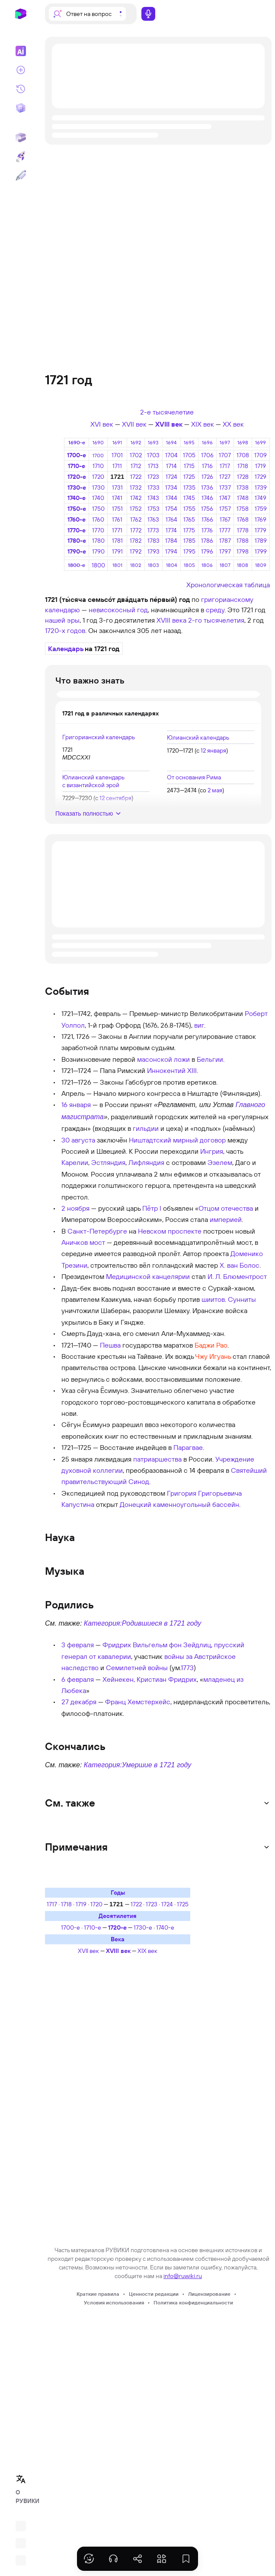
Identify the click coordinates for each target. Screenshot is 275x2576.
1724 (171, 477)
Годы (118, 1892)
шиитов (213, 1299)
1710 (98, 466)
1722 (135, 477)
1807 (225, 565)
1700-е (76, 455)
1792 (135, 551)
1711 (117, 466)
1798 (243, 551)
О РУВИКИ (23, 2496)
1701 (117, 455)
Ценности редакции (154, 2294)
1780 (98, 540)
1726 (207, 477)
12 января (213, 750)
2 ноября (75, 1208)
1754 (171, 509)
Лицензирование (209, 2294)
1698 (242, 442)
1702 (136, 455)
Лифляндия (146, 1162)
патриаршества (157, 1459)
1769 (260, 519)
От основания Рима (194, 777)
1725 (189, 477)
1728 (243, 477)
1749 (260, 498)
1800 (98, 565)
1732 (135, 487)
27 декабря (78, 1701)
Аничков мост (83, 1242)
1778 (243, 530)
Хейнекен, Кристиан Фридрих (149, 1679)
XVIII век (168, 424)
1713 (153, 466)
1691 (117, 442)
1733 (153, 487)
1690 (98, 442)
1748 (243, 498)
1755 (189, 509)
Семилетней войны (137, 1667)
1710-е (76, 466)
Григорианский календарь (98, 737)
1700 (98, 455)
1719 (260, 466)
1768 (243, 519)
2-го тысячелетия (216, 620)
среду (215, 609)
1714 (171, 466)
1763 (153, 519)
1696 (207, 442)
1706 (207, 455)
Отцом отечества (225, 1208)
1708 (243, 455)
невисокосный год (118, 609)
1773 (153, 530)
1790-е (76, 551)
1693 (153, 442)
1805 (189, 565)
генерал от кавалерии (96, 1656)
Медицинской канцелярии (148, 1276)
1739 (261, 487)
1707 (225, 455)
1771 (117, 530)
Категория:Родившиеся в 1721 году (142, 1623)
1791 (117, 551)
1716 (207, 466)
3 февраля (77, 1644)
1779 (260, 530)
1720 (98, 477)
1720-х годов (65, 630)
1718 (242, 466)
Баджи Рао (211, 1345)
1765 (189, 519)
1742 (135, 498)
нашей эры (62, 620)
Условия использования (114, 2302)
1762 (135, 519)
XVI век (101, 424)
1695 (189, 442)
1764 (171, 519)
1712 (136, 466)
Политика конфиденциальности (193, 2302)
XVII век (134, 424)
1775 (189, 530)
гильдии (146, 1128)
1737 (225, 487)
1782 (135, 540)
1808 (242, 565)
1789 (261, 540)
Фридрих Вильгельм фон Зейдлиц (156, 1644)
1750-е (76, 509)
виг (199, 1025)
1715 (189, 466)
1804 (171, 565)
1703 (153, 455)
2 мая (215, 790)
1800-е (76, 565)
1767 (225, 519)
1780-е (76, 540)
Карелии (74, 1162)
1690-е (76, 442)
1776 (207, 530)
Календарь (65, 648)
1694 (171, 442)
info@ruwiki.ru (182, 2276)
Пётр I (151, 1208)
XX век (233, 424)
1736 (207, 487)
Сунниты (242, 1299)
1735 (189, 487)
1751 (117, 509)
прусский (229, 1644)
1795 (189, 551)
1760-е (76, 519)
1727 (224, 477)
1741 (117, 498)
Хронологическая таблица (228, 584)
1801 (117, 565)
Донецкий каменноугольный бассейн (179, 1504)
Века (118, 1939)
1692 (136, 442)
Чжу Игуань (213, 1356)
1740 (98, 498)
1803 (153, 565)
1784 (171, 540)
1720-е (76, 477)
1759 (261, 509)
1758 (243, 509)
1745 (189, 498)
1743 (153, 498)
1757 (225, 509)
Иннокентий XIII (172, 1070)
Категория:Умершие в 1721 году (137, 1765)
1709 (260, 455)
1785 (189, 540)
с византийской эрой (90, 785)
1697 (225, 442)
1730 (98, 487)
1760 (98, 519)
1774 (171, 530)
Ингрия (211, 1151)
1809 (260, 565)
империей (226, 1219)
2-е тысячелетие (167, 412)
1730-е (76, 487)
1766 (207, 519)
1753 (153, 509)
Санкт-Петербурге (97, 1231)
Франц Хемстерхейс (137, 1701)
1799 (261, 551)
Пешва (110, 1345)
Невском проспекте (169, 1231)
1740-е (76, 498)
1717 (225, 466)
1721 (117, 476)
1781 (117, 540)
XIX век (202, 424)
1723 (153, 477)
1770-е (76, 530)
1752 (135, 509)
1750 (98, 509)
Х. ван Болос (239, 1265)
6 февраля (77, 1679)
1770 (98, 530)
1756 (207, 509)
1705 (189, 455)
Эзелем (220, 1162)
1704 (171, 455)
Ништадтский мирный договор (177, 1140)
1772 (135, 530)
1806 (207, 565)
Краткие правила (98, 2294)
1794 (171, 551)
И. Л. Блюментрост (237, 1276)
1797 (225, 551)
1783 (153, 540)
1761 (117, 519)
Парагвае (188, 1447)
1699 (260, 442)
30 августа (78, 1140)
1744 (171, 498)
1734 (171, 487)
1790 (98, 551)
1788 (243, 540)
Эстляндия (108, 1162)
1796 (207, 551)
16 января (76, 1104)
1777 (224, 530)
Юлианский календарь (198, 737)
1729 (260, 477)
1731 (117, 487)
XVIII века (171, 620)
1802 (135, 565)
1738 (243, 487)
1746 (207, 498)
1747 (224, 498)
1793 (153, 551)
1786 (207, 540)
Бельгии (210, 1059)
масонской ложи (163, 1059)
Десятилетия (118, 1916)
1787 (225, 540)
